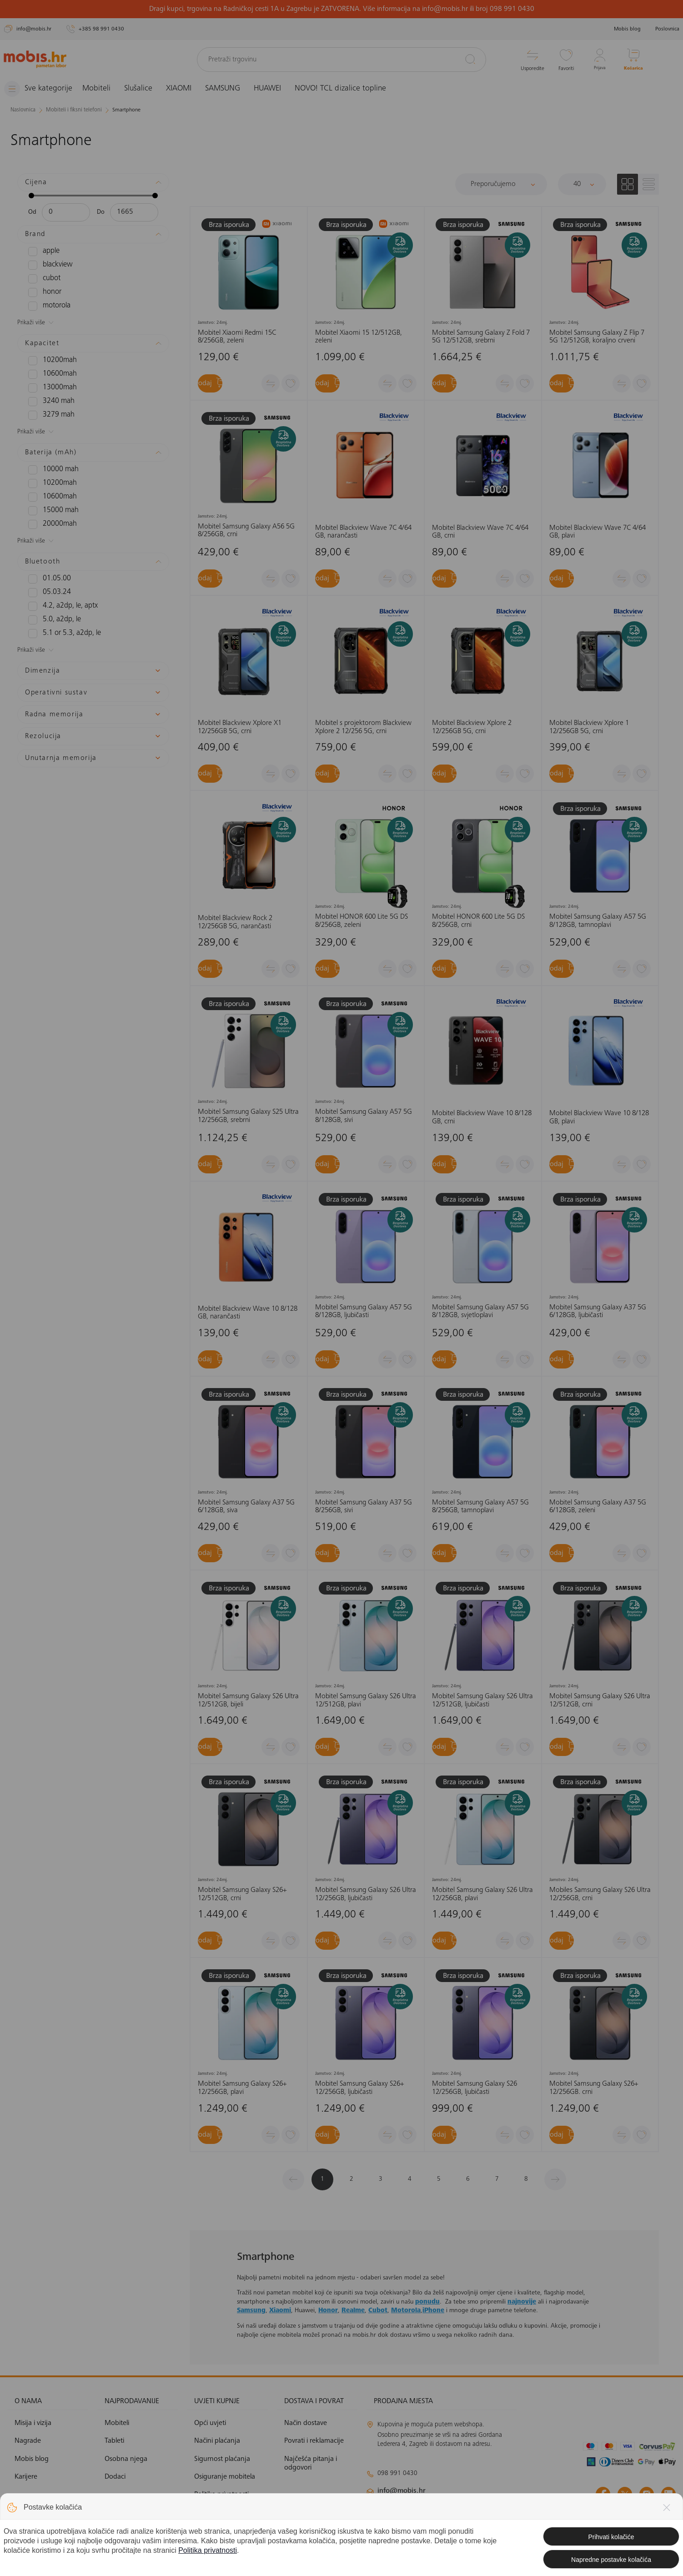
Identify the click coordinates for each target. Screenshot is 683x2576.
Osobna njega (126, 2458)
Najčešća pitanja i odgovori (310, 2463)
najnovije (521, 2302)
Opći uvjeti (210, 2423)
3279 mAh (48, 414)
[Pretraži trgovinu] (342, 59)
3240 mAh (48, 401)
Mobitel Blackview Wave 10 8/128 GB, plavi (599, 1117)
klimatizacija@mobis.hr (465, 2507)
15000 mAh (50, 510)
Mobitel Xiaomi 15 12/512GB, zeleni (358, 336)
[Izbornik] (42, 89)
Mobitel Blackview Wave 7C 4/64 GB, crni (480, 532)
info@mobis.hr (401, 2491)
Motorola (406, 2311)
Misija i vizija (33, 2423)
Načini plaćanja (217, 2441)
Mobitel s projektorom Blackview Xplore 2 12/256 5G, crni (363, 727)
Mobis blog (627, 29)
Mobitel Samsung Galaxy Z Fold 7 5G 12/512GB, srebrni (481, 336)
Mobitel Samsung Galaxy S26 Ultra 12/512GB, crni (599, 1700)
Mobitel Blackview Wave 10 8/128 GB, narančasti (247, 1312)
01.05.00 (46, 578)
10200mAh (49, 360)
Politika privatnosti (221, 2494)
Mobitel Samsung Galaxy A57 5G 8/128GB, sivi (363, 1116)
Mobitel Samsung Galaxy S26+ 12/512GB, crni (242, 1894)
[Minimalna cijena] (66, 212)
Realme (353, 2311)
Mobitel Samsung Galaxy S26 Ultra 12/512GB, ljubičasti (482, 1700)
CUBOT (42, 278)
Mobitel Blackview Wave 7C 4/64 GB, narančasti (363, 532)
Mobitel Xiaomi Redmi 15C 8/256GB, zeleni (237, 336)
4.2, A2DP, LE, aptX (59, 605)
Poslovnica (667, 29)
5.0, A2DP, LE (51, 619)
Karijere (26, 2476)
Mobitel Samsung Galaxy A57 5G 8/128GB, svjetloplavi (480, 1311)
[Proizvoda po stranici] (582, 184)
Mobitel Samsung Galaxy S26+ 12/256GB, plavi (242, 2088)
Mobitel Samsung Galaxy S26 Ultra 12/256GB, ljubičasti (365, 1894)
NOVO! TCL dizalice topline (348, 89)
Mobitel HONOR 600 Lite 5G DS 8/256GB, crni (478, 921)
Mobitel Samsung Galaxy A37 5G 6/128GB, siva (246, 1506)
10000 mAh (50, 469)
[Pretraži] (470, 59)
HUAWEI (275, 89)
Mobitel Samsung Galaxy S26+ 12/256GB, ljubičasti (359, 2088)
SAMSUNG (230, 89)
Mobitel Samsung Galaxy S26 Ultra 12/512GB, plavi (365, 1700)
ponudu (427, 2302)
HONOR (43, 292)
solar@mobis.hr (464, 2517)
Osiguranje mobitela (224, 2476)
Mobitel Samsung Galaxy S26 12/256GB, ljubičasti (474, 2088)
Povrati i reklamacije (314, 2441)
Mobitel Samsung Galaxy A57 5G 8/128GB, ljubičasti (363, 1311)
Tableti (114, 2441)
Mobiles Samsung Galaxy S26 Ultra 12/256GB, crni (600, 1894)
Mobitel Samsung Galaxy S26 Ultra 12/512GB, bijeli (248, 1700)
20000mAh (49, 523)
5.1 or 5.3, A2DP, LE (60, 633)
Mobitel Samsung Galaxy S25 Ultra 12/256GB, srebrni (248, 1116)
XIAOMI (186, 89)
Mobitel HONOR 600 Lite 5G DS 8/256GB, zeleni (361, 921)
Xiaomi (280, 2311)
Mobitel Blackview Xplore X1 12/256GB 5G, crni (239, 727)
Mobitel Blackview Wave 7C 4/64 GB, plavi (597, 532)
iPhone (433, 2311)
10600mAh (49, 373)
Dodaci (115, 2476)
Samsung (251, 2311)
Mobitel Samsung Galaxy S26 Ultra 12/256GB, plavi (482, 1894)
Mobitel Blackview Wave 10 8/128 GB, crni (482, 1117)
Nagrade (28, 2441)
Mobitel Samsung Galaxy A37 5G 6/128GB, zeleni (597, 1506)
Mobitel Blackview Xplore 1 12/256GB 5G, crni (589, 727)
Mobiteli (104, 89)
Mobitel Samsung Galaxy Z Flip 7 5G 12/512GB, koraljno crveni (596, 336)
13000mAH (49, 387)
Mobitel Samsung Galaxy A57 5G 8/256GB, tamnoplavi (480, 1506)
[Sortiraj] (501, 184)
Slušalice (146, 89)
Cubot (377, 2311)
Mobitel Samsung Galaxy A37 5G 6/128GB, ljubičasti (597, 1311)
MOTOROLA (47, 305)
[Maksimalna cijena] (134, 212)
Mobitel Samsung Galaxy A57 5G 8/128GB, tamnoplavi (597, 921)
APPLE (42, 251)
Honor (328, 2311)
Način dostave (305, 2423)
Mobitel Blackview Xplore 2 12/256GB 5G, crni (472, 727)
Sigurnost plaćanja (222, 2458)
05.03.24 (46, 592)
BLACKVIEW (48, 264)
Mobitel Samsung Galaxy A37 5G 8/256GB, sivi (363, 1506)
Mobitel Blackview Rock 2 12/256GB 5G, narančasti (235, 922)
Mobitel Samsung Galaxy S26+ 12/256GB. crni (593, 2088)
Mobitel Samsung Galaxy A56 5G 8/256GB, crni (246, 530)
